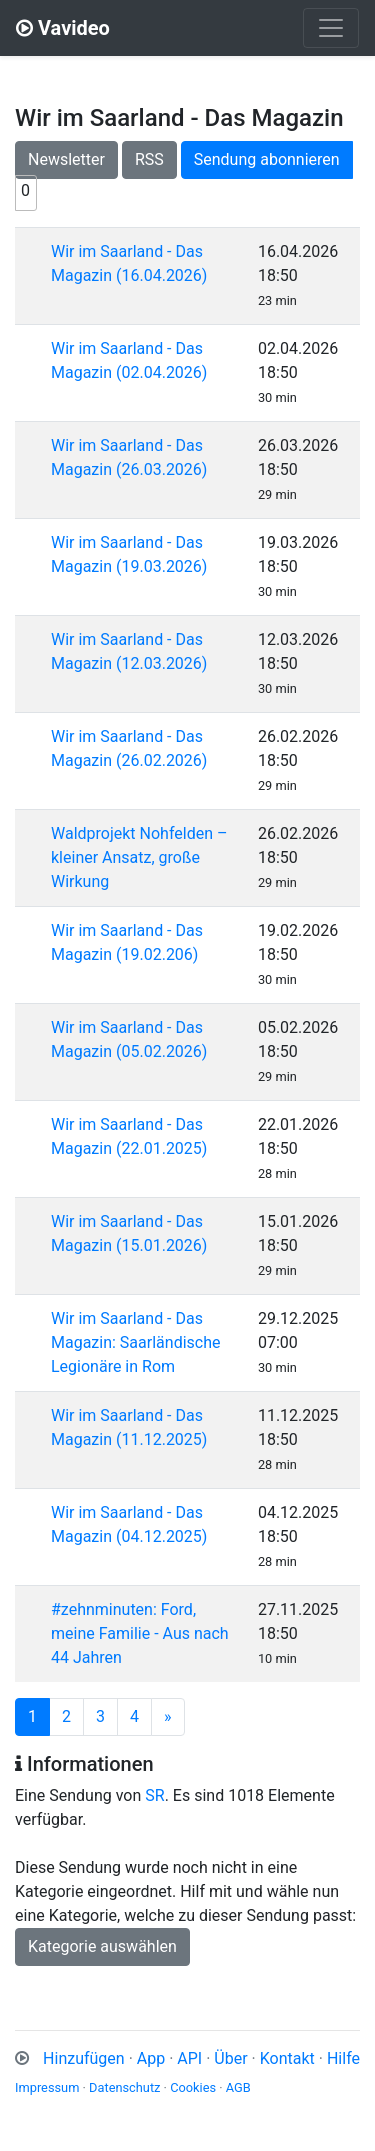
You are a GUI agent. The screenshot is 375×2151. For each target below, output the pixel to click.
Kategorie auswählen (102, 1946)
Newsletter (66, 159)
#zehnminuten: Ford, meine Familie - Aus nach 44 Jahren (140, 1633)
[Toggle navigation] (331, 28)
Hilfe (343, 2058)
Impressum (47, 2087)
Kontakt (287, 2058)
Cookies (193, 2087)
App (151, 2058)
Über (230, 2058)
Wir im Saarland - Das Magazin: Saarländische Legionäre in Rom (135, 1342)
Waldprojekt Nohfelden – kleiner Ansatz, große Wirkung (139, 857)
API (189, 2058)
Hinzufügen (84, 2058)
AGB (238, 2087)
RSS (149, 159)
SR (154, 1795)
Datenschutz (124, 2087)
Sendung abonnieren (267, 159)
